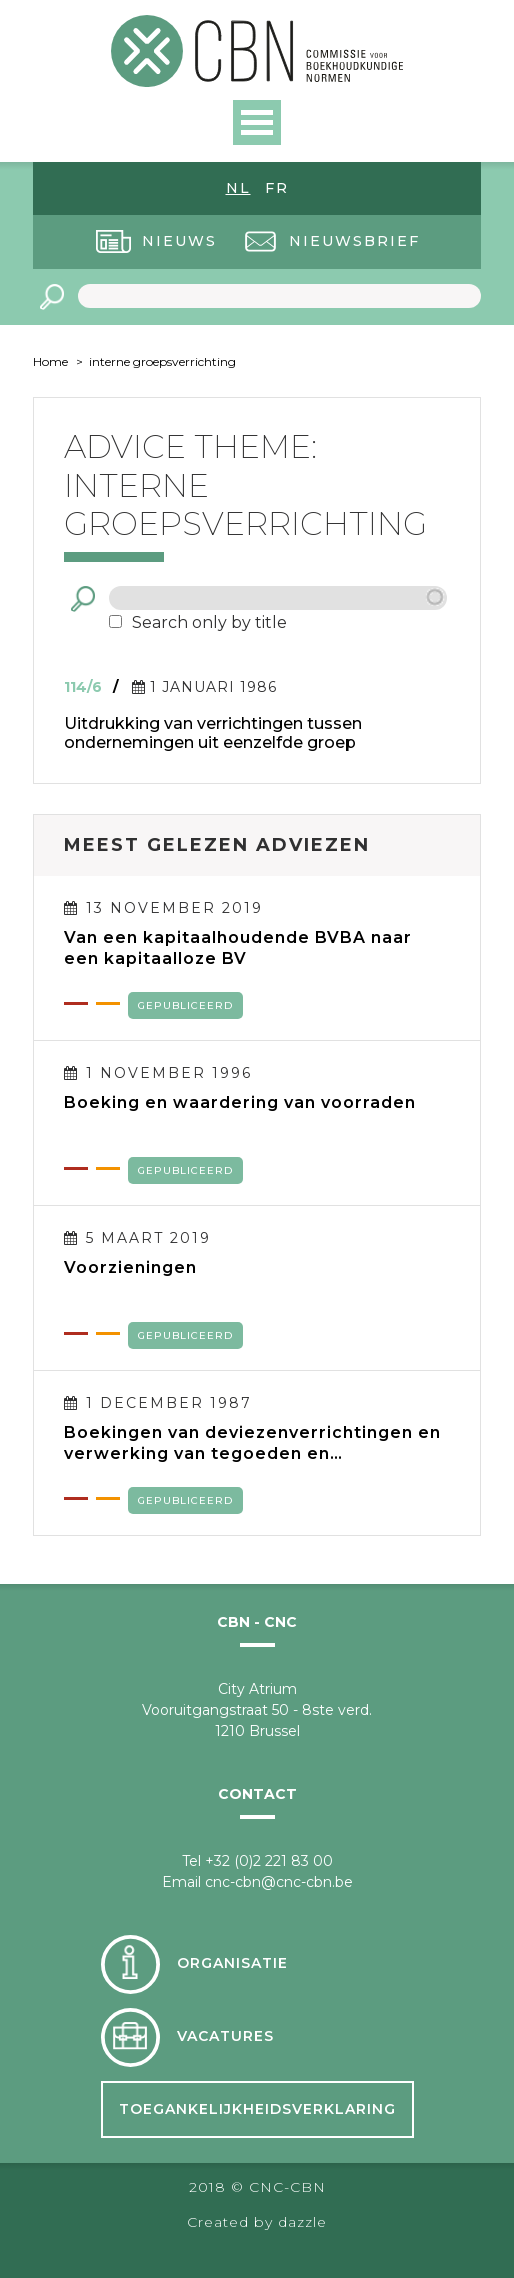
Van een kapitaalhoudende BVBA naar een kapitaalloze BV (238, 948)
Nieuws (179, 241)
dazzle (302, 2222)
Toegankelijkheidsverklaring (257, 2109)
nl (238, 188)
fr (277, 188)
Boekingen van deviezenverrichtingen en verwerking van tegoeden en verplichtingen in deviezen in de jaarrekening (252, 1443)
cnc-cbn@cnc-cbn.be (279, 1882)
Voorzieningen (130, 1267)
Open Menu (257, 122)
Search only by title (209, 622)
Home (50, 361)
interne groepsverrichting (162, 361)
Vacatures (225, 2036)
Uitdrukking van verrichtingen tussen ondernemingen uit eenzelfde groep (213, 733)
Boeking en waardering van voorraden (240, 1102)
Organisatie (232, 1963)
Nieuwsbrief (354, 241)
